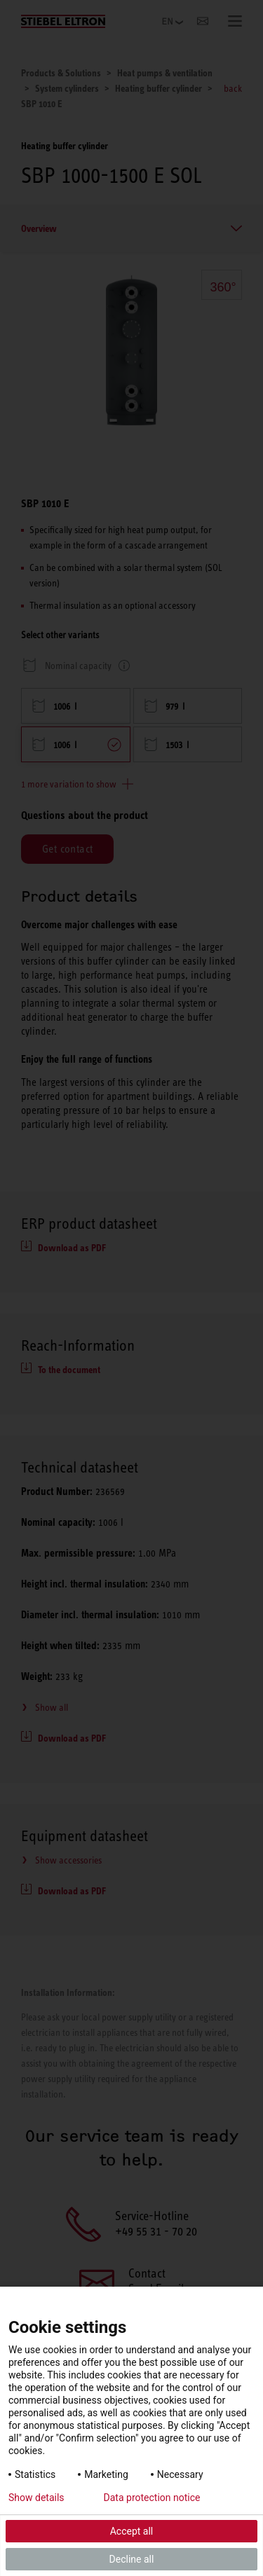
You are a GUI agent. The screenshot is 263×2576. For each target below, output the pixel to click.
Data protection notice (152, 2497)
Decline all (131, 2559)
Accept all (132, 2531)
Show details (36, 2497)
